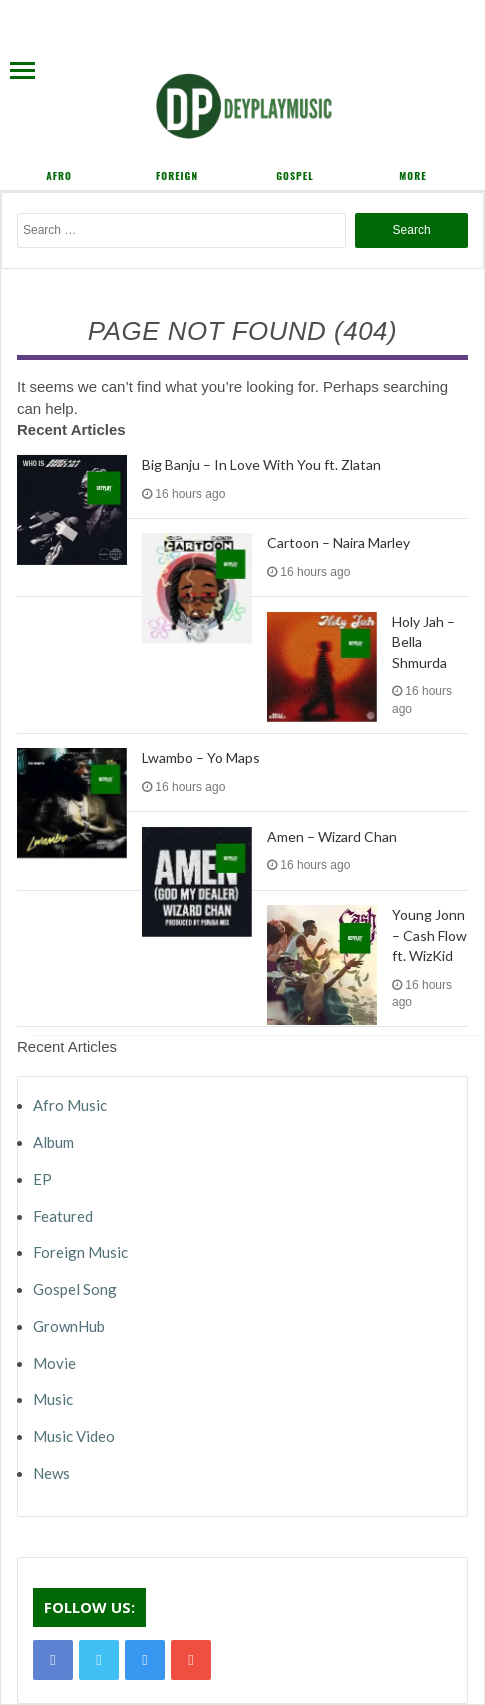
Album (53, 1142)
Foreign (177, 175)
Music (53, 1399)
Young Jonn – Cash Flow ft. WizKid (429, 935)
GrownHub (69, 1326)
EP (42, 1179)
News (51, 1473)
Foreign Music (80, 1252)
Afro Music (70, 1105)
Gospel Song (75, 1289)
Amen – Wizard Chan (332, 836)
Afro (59, 175)
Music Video (74, 1436)
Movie (54, 1363)
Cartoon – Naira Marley (338, 542)
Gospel (294, 175)
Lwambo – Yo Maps (201, 757)
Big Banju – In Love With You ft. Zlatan (261, 464)
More (412, 175)
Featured (63, 1216)
